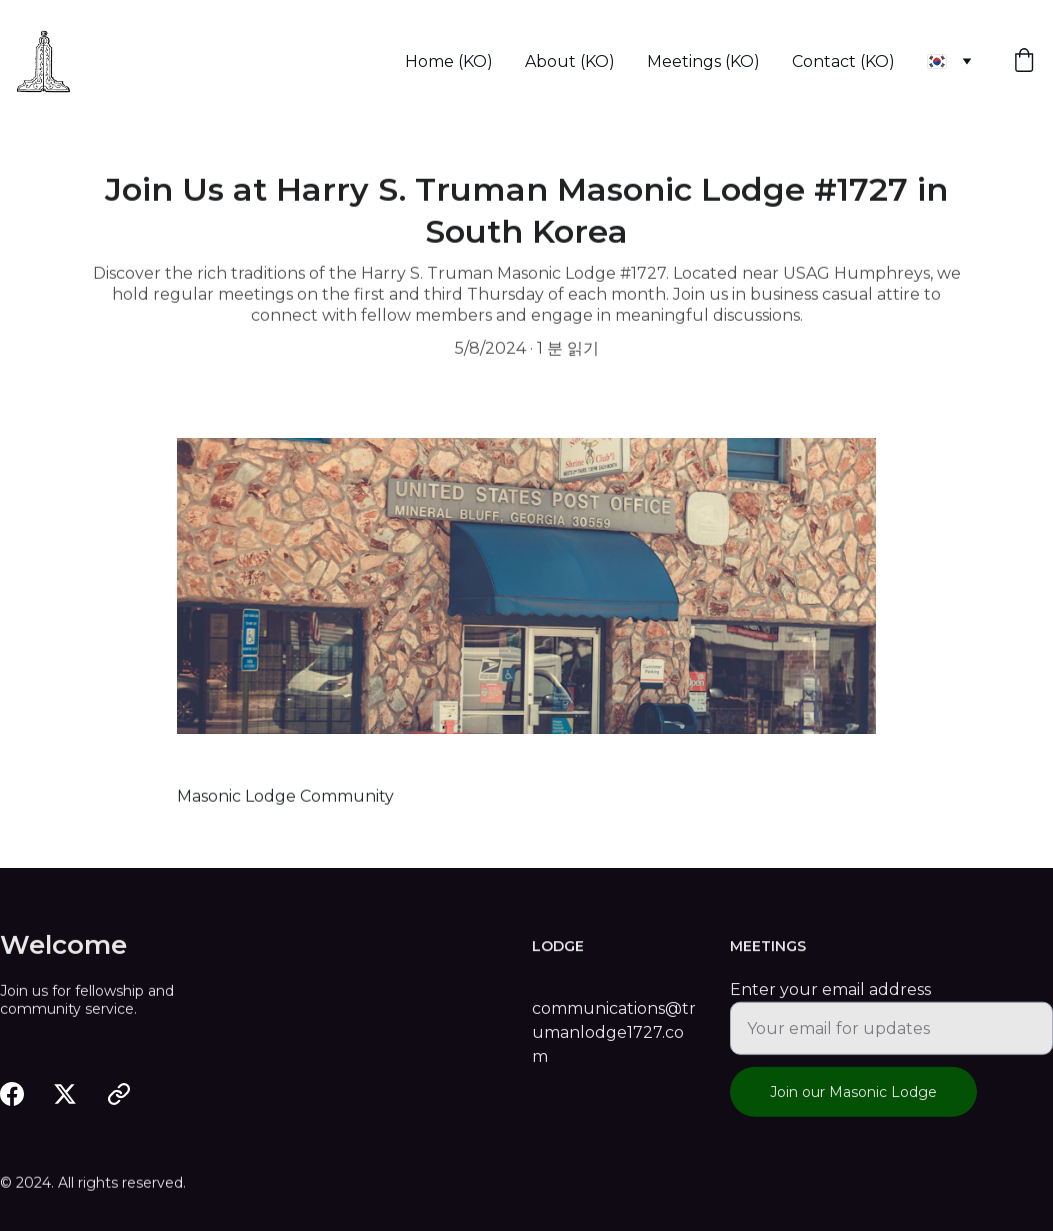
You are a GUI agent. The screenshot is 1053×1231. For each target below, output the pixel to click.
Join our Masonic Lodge (853, 1102)
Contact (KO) (843, 61)
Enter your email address (830, 999)
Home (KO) (449, 61)
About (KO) (570, 61)
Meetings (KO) (703, 61)
